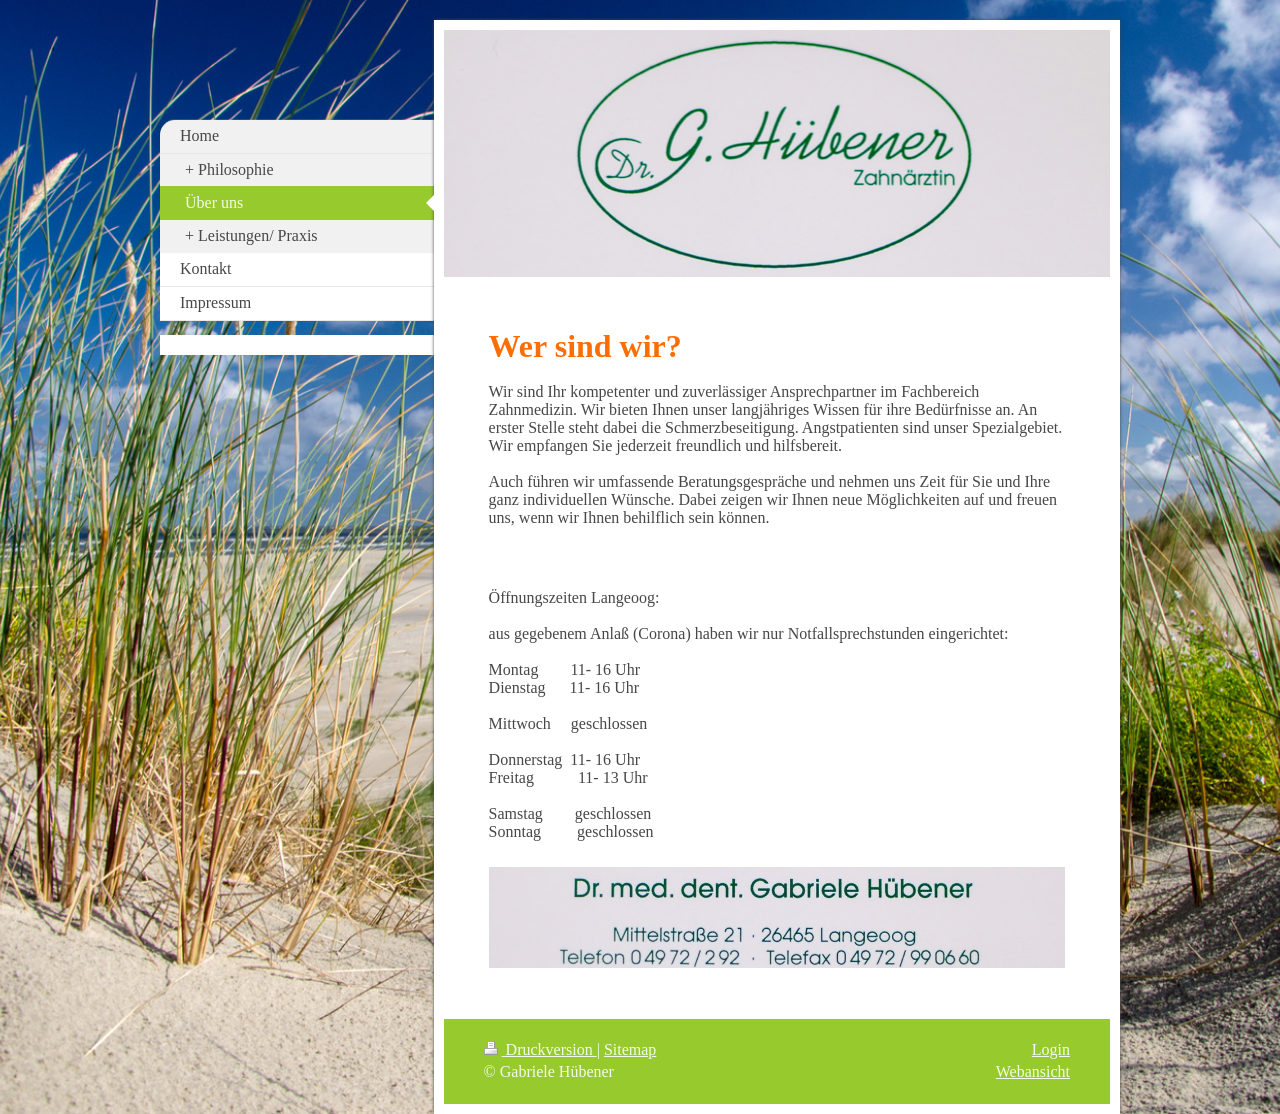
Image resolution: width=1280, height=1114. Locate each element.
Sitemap (630, 1049)
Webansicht (1033, 1071)
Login (1051, 1049)
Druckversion (540, 1049)
